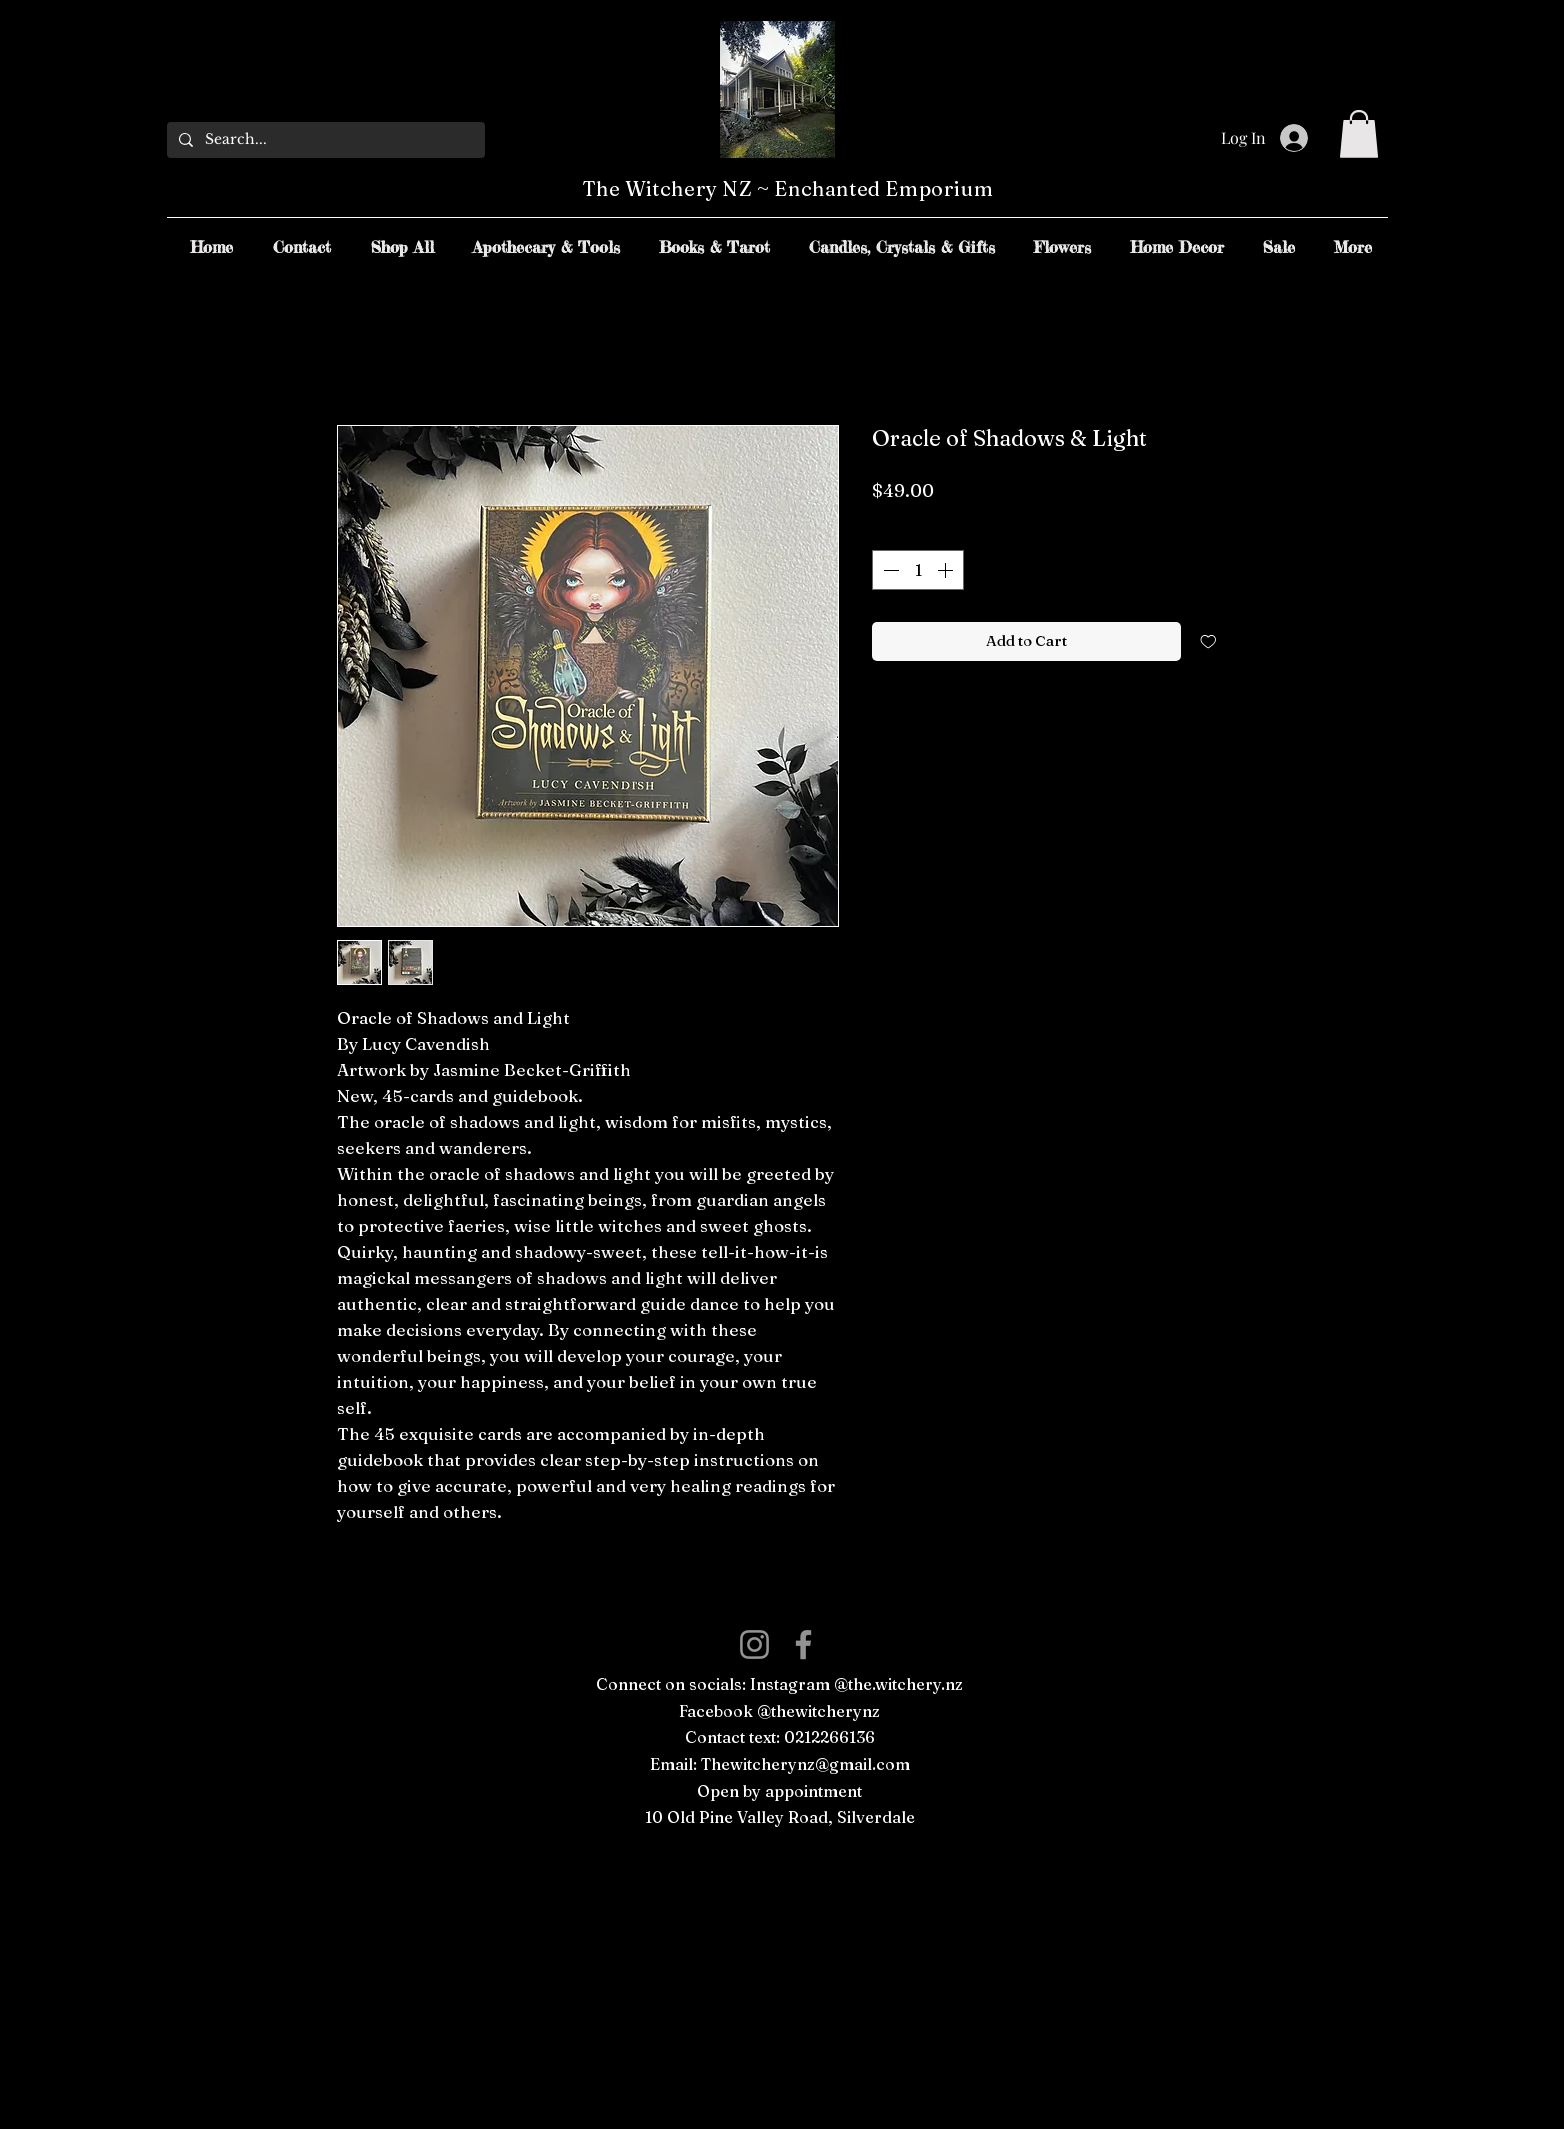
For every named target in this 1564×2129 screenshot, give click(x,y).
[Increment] (947, 570)
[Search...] (324, 140)
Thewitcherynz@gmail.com (805, 1764)
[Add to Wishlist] (1208, 641)
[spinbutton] (918, 570)
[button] (1359, 134)
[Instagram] (754, 1644)
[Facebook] (803, 1644)
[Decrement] (889, 570)
